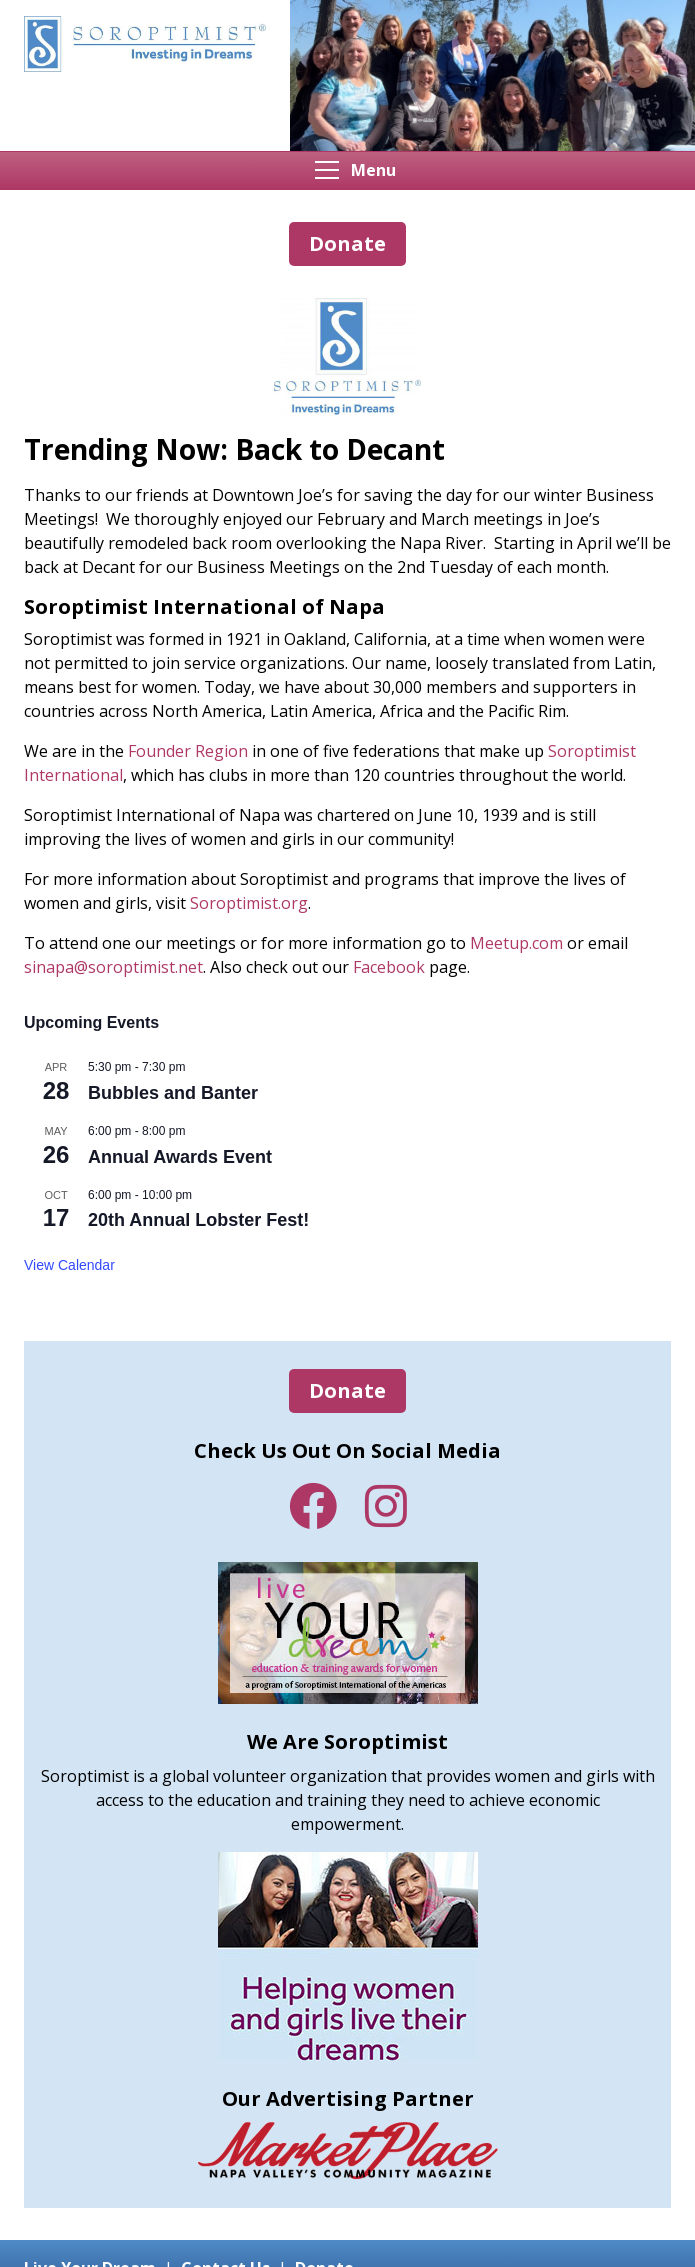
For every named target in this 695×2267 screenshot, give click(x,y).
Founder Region (188, 751)
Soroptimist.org (249, 903)
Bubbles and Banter (173, 1093)
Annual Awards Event (180, 1157)
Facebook (313, 1506)
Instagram (386, 1506)
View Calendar (69, 1265)
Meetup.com (516, 943)
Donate (347, 1390)
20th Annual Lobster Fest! (198, 1220)
